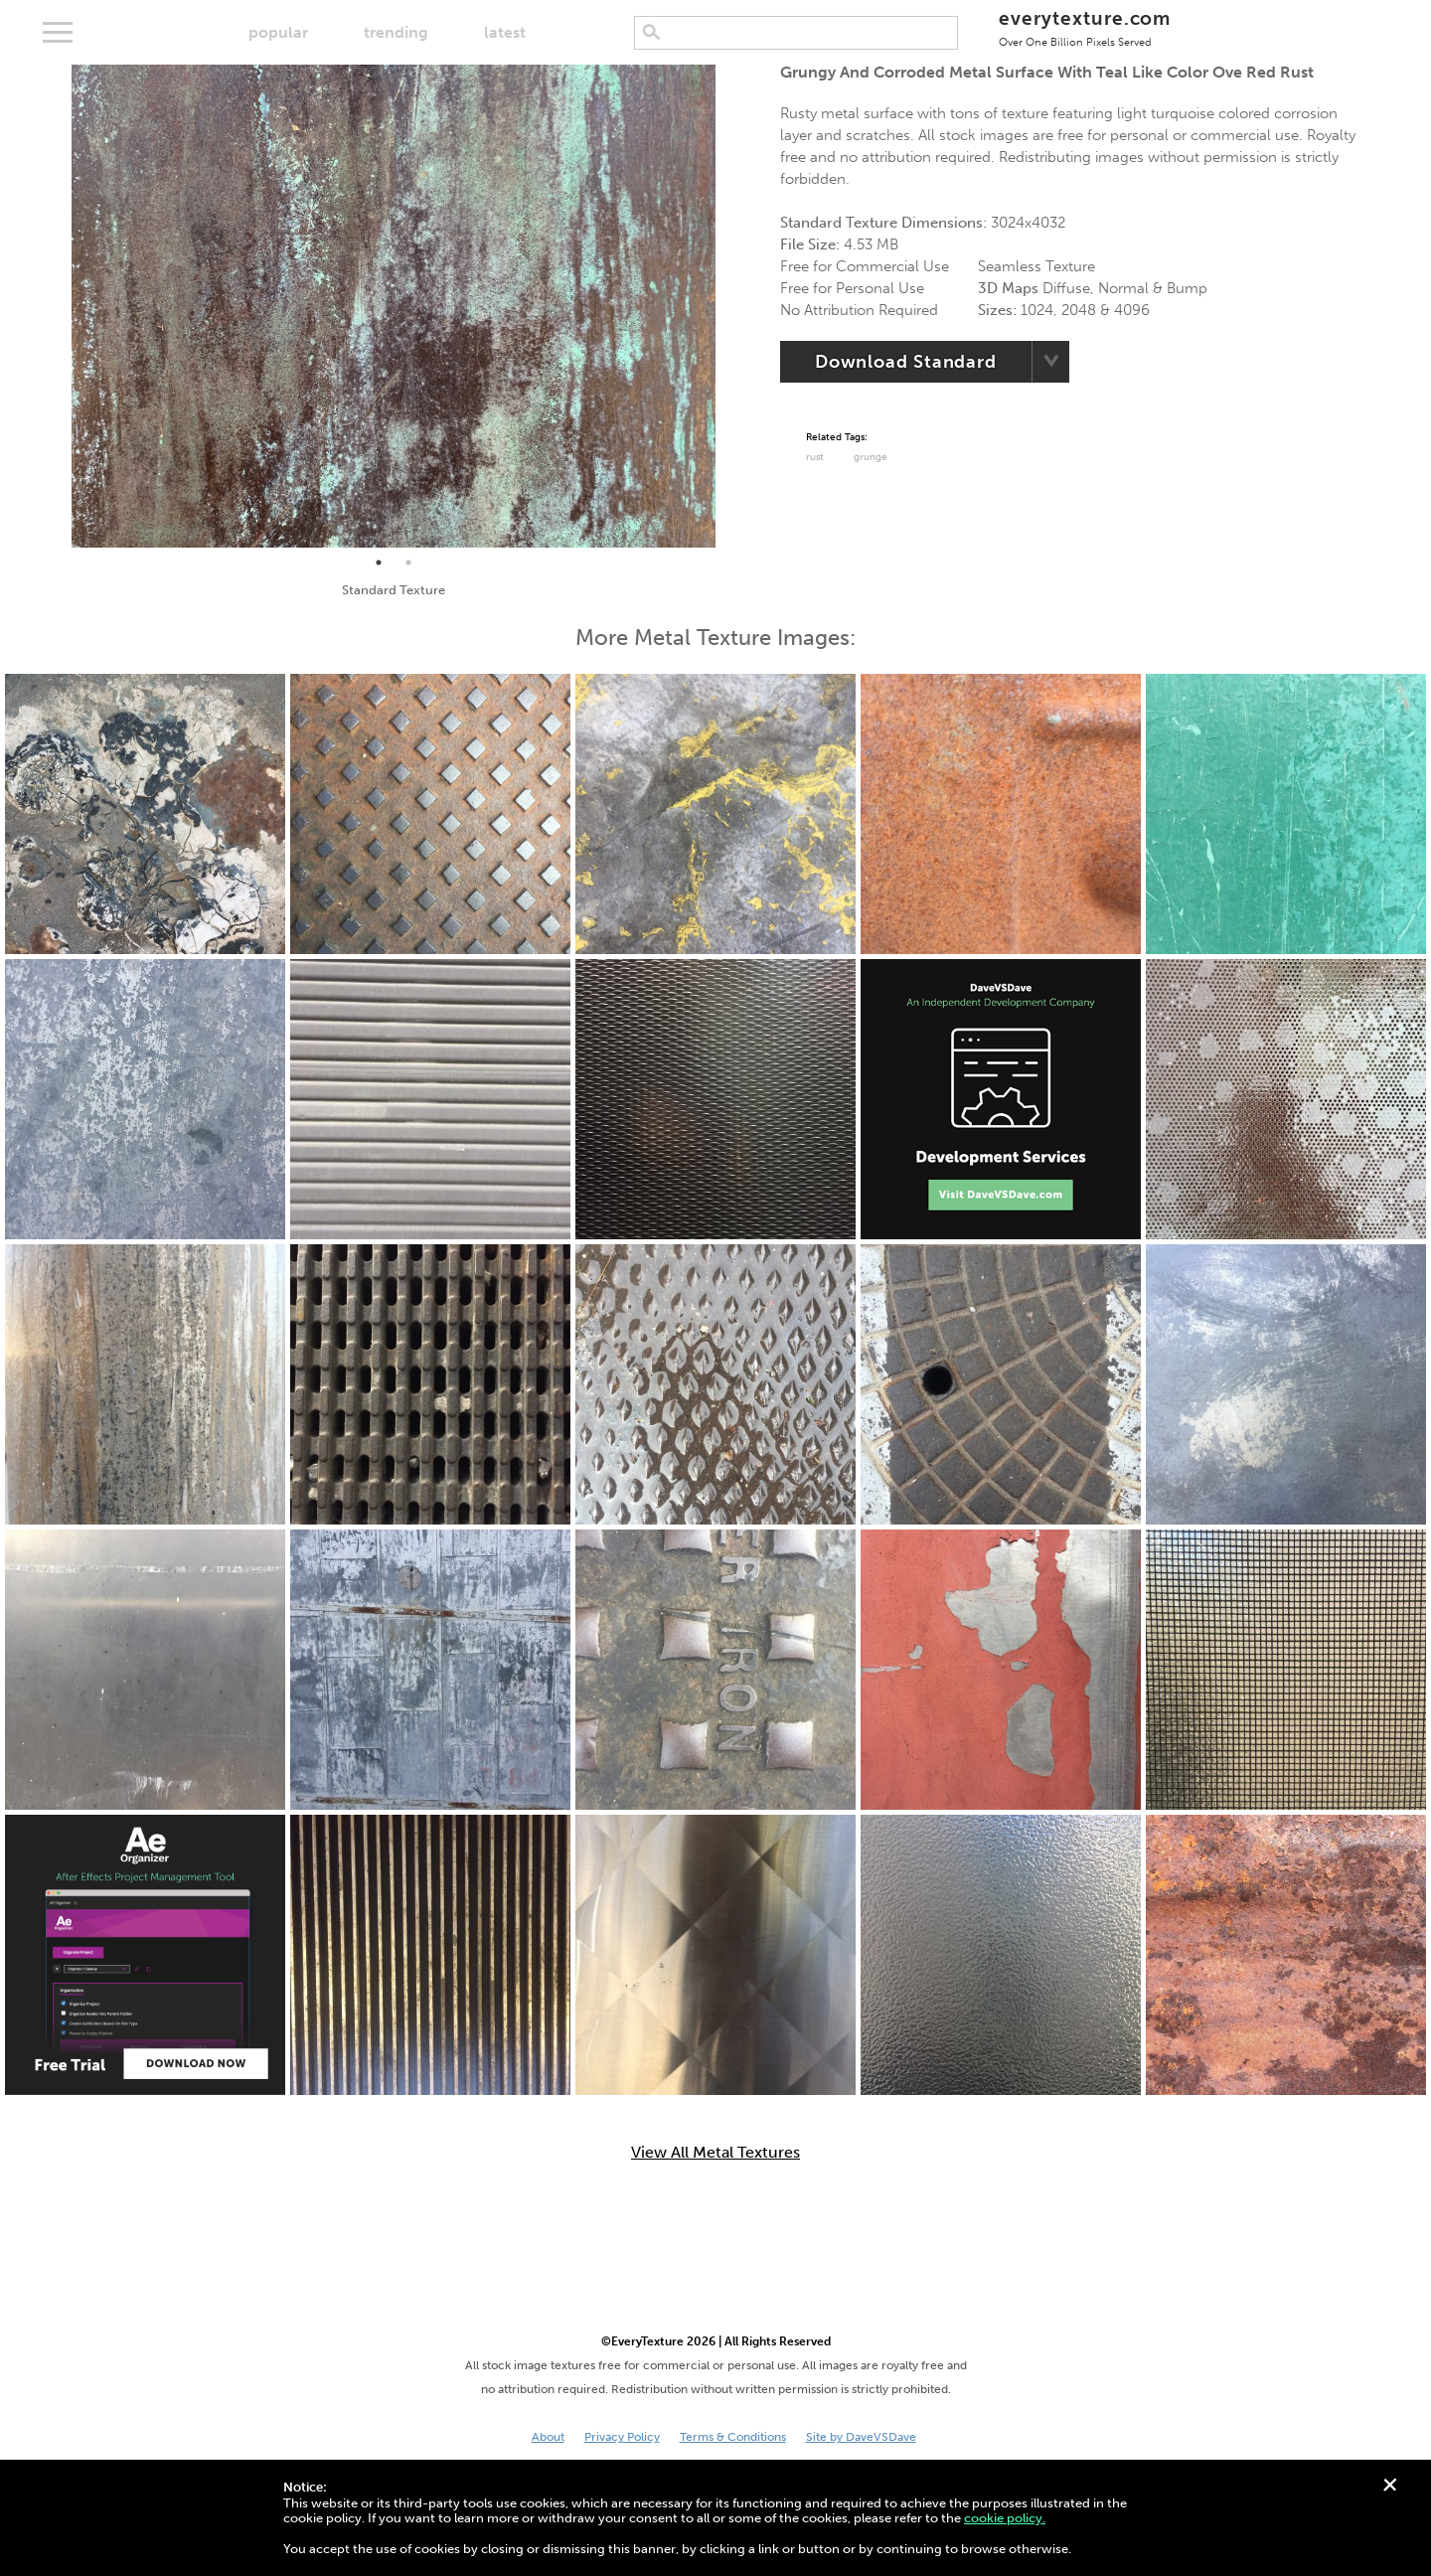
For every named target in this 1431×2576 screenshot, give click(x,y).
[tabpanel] (394, 306)
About (548, 2437)
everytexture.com (1085, 27)
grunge (870, 457)
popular (278, 32)
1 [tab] (379, 562)
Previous (57, 306)
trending (396, 32)
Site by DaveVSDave (861, 2437)
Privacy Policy (622, 2437)
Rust (815, 457)
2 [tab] (408, 562)
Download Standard (906, 362)
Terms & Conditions (733, 2437)
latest (505, 32)
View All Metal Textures (715, 2153)
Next (730, 306)
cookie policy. (1004, 2517)
